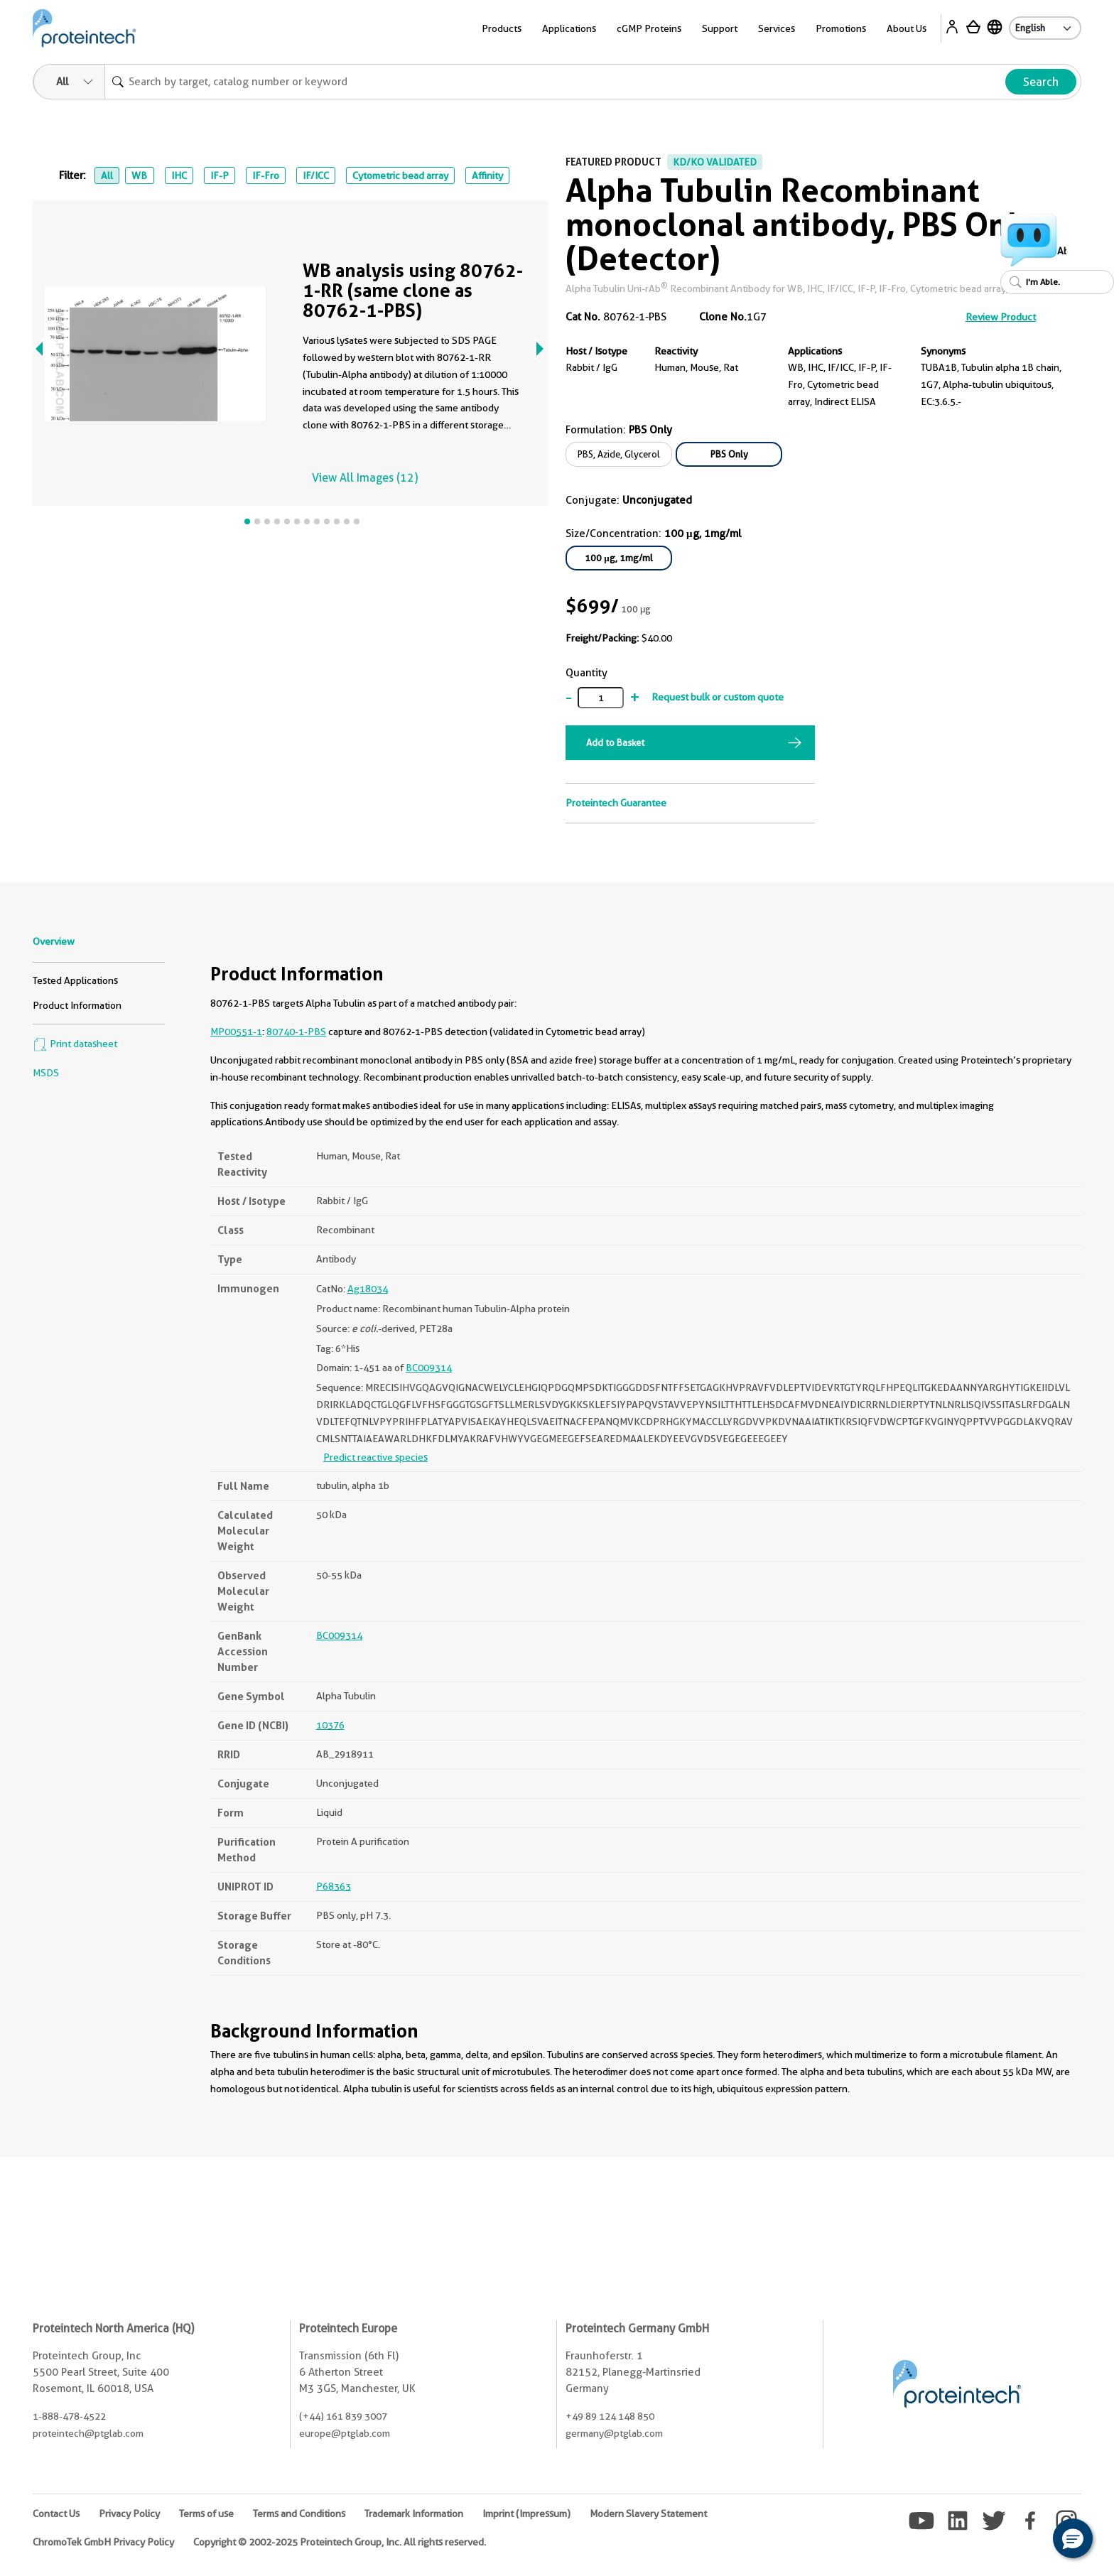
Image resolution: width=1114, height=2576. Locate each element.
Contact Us (56, 2513)
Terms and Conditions (299, 2513)
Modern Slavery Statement (648, 2513)
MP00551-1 (236, 1031)
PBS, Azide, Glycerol (619, 454)
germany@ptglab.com (614, 2433)
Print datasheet (75, 1043)
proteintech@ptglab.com (88, 2433)
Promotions (841, 28)
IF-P (219, 175)
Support (719, 28)
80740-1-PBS (296, 1031)
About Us (906, 28)
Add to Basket (615, 742)
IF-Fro (265, 175)
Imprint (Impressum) (526, 2513)
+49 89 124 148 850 (610, 2416)
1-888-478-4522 (69, 2416)
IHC (179, 175)
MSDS (46, 1072)
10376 (330, 1725)
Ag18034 (367, 1288)
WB (139, 175)
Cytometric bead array (400, 175)
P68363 (333, 1886)
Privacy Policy (129, 2513)
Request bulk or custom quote (717, 697)
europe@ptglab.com (344, 2433)
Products (501, 28)
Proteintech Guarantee (616, 802)
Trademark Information (413, 2513)
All (107, 175)
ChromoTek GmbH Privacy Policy (103, 2542)
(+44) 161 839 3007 (343, 2416)
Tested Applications (75, 980)
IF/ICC (316, 175)
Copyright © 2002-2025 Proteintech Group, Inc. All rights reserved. (339, 2542)
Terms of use (206, 2513)
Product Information (77, 1005)
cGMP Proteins (649, 28)
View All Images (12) (365, 478)
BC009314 (429, 1367)
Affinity (487, 175)
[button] (1073, 2538)
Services (776, 28)
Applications (569, 28)
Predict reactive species (375, 1457)
